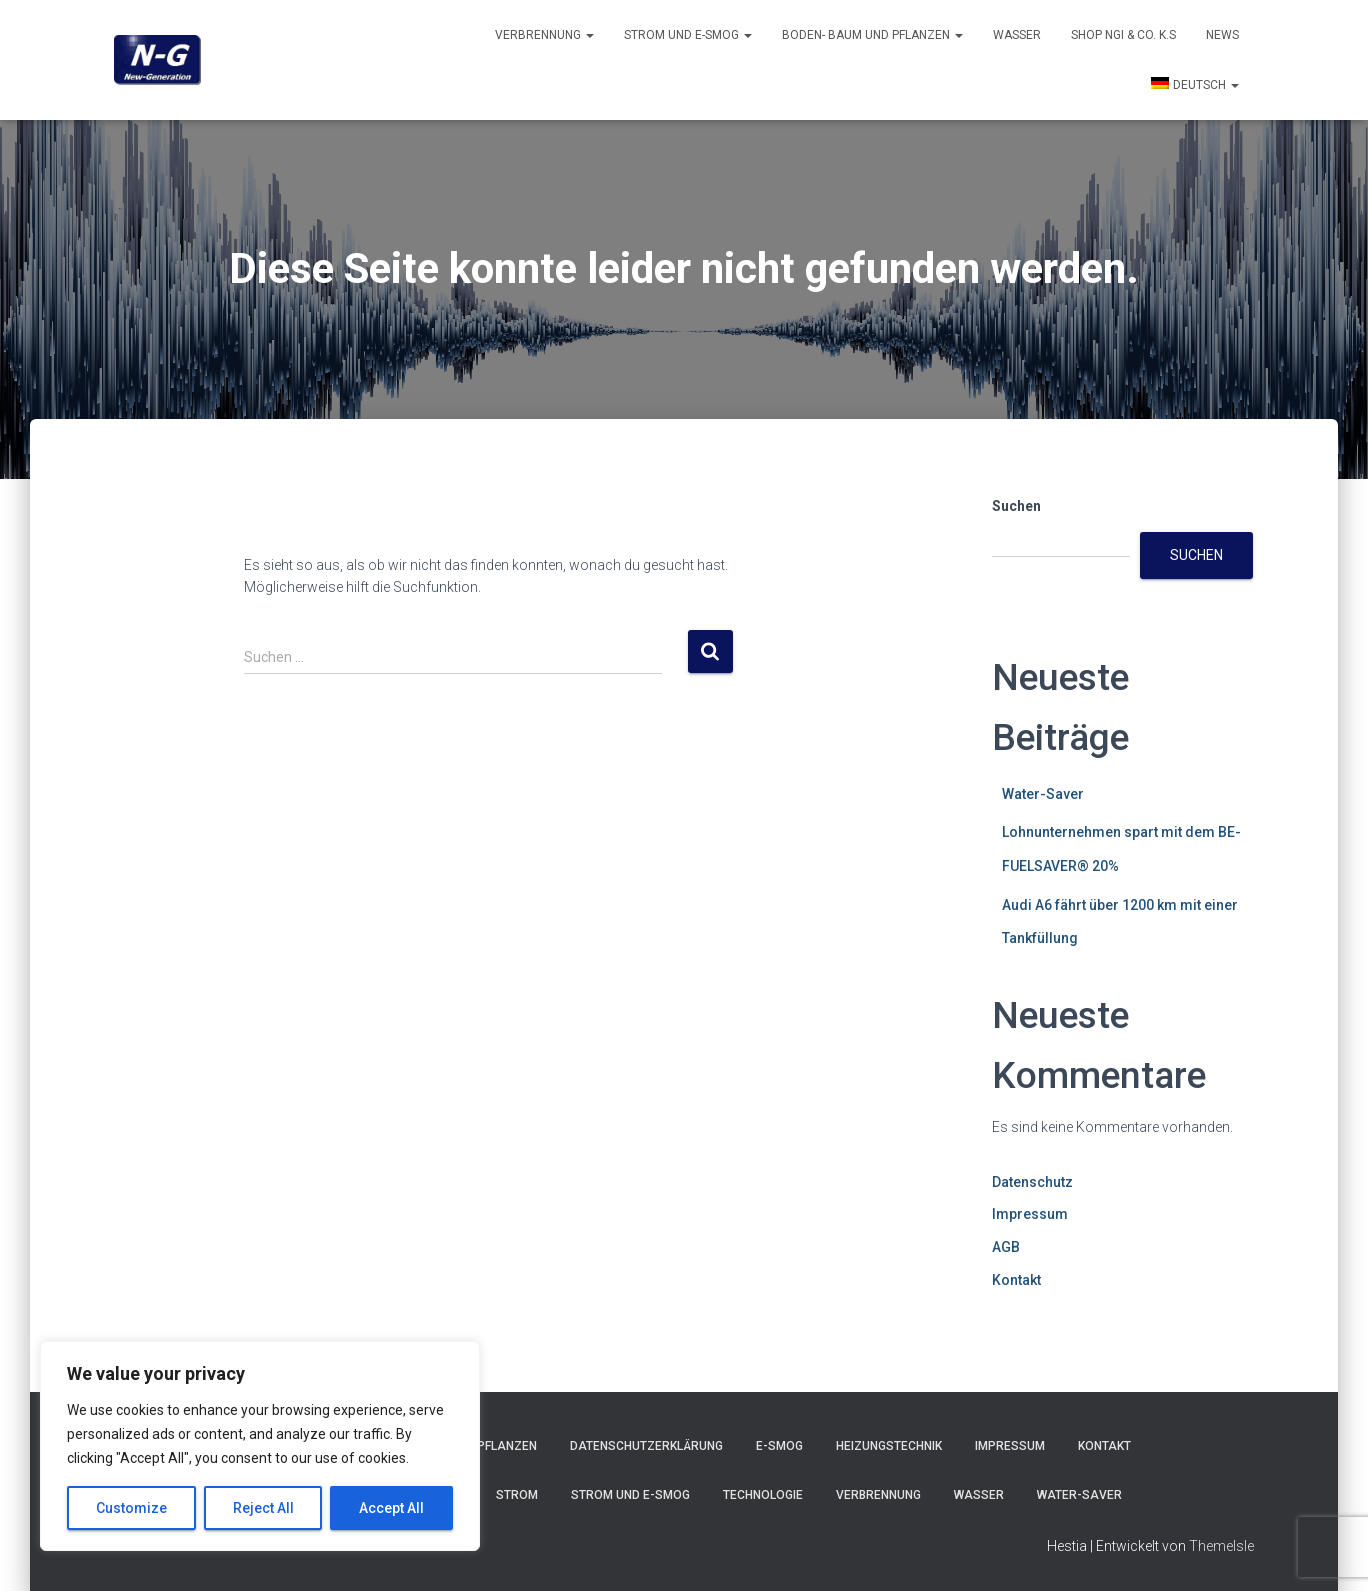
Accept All (391, 1508)
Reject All (263, 1508)
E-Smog (779, 1446)
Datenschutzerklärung (646, 1446)
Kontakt (1016, 1280)
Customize (131, 1508)
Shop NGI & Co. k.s (1123, 35)
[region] (260, 1446)
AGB (1006, 1247)
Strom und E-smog (688, 35)
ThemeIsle (1221, 1546)
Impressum (1030, 1214)
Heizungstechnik (889, 1446)
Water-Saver (1043, 794)
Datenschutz (1032, 1182)
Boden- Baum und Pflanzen (872, 35)
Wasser (1017, 35)
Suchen (1016, 506)
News (1222, 35)
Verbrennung (544, 35)
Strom (517, 1495)
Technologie (763, 1495)
